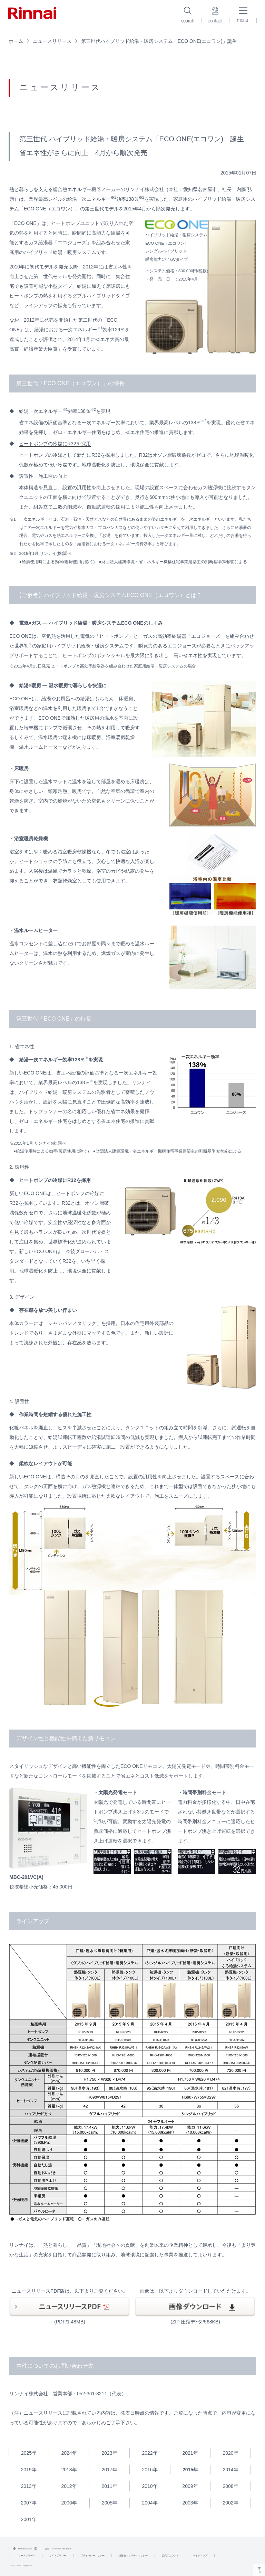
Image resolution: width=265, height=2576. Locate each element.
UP (259, 2570)
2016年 (149, 2469)
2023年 (109, 2453)
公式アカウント (170, 2555)
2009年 (190, 2486)
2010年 (149, 2486)
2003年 (190, 2503)
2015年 (190, 2469)
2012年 (69, 2486)
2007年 (28, 2503)
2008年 (230, 2486)
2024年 (69, 2453)
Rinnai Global (25, 2548)
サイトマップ (200, 2555)
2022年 (149, 2453)
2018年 (69, 2469)
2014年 (230, 2469)
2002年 (230, 2503)
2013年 (28, 2486)
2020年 (230, 2453)
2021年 (190, 2453)
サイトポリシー (57, 2555)
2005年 (109, 2503)
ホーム (16, 41)
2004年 (149, 2503)
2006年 (69, 2503)
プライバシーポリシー (92, 2555)
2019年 (28, 2469)
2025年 (29, 2453)
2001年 (28, 2519)
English (67, 2548)
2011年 (109, 2486)
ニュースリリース (52, 41)
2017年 (109, 2469)
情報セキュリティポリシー (133, 2555)
